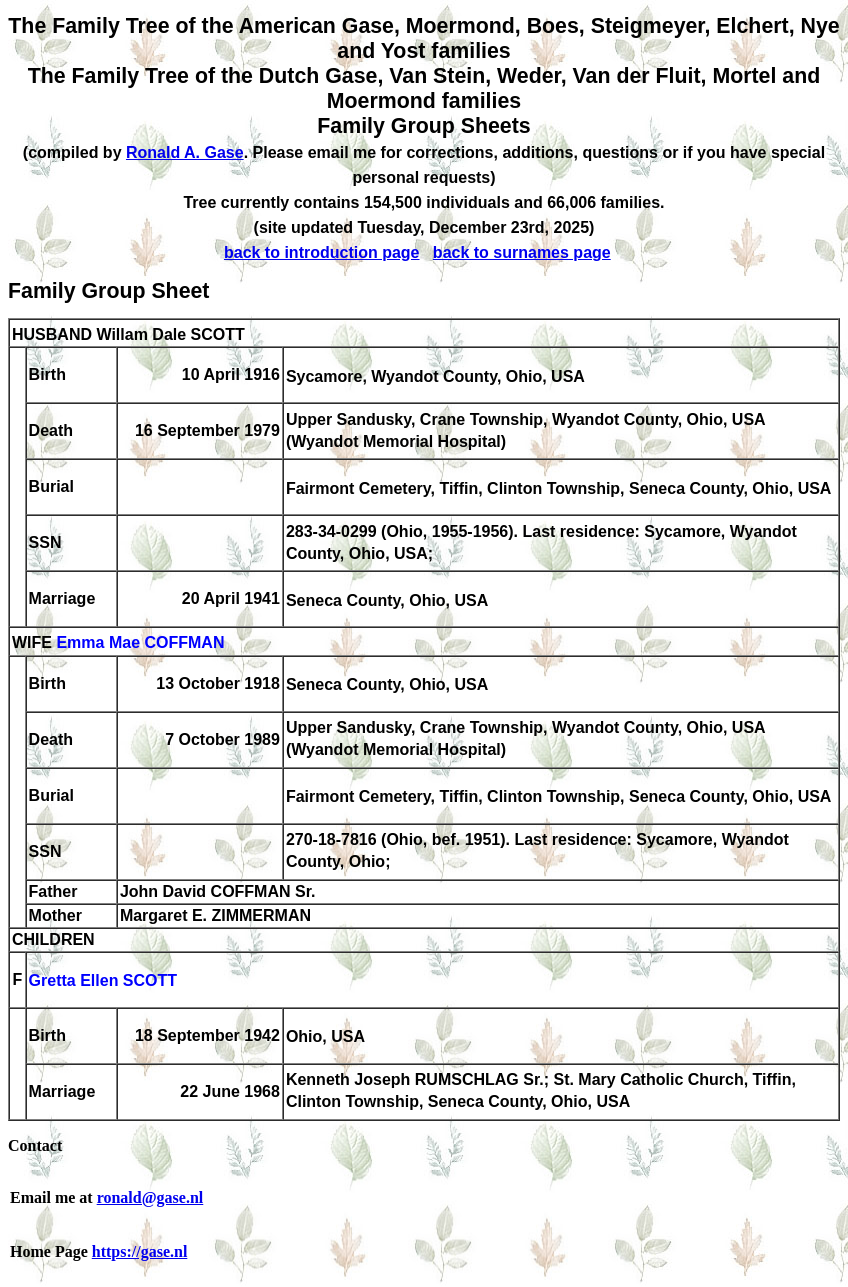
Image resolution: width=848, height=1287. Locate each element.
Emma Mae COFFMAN (140, 643)
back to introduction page (322, 252)
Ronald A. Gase (185, 152)
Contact (35, 1145)
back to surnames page (522, 252)
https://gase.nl (140, 1251)
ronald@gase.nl (150, 1197)
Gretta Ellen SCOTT (103, 981)
